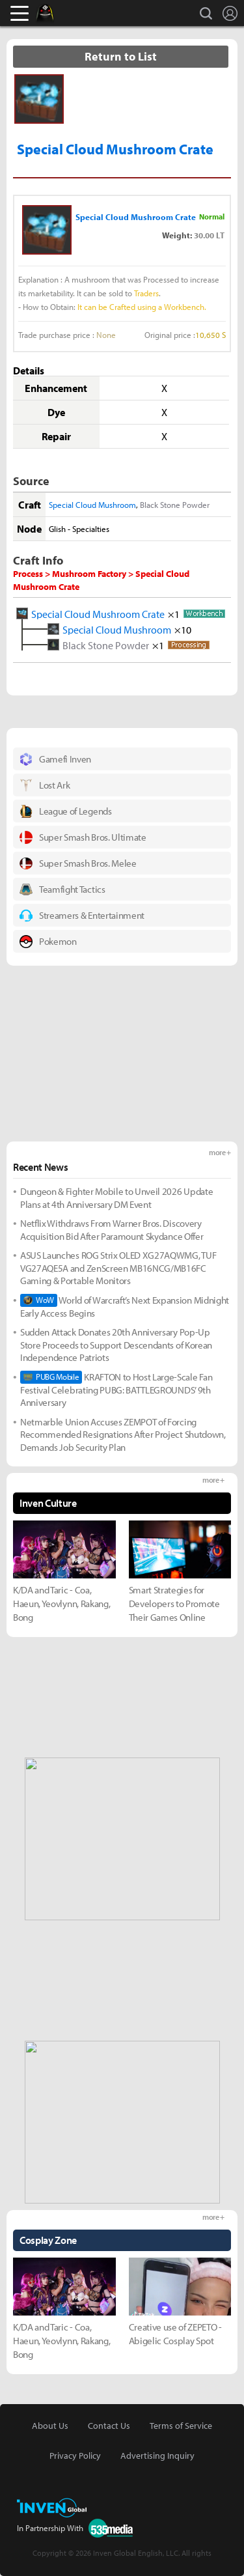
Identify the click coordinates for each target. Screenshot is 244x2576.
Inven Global (94, 13)
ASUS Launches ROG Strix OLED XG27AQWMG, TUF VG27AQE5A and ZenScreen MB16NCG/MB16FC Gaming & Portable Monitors (118, 1268)
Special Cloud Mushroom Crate (98, 613)
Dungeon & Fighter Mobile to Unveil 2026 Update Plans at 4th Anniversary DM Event (116, 1198)
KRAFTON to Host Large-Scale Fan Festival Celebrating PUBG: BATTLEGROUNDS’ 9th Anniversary (116, 1390)
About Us (50, 2425)
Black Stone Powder (175, 504)
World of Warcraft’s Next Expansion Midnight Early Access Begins (124, 1306)
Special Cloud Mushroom (92, 504)
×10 (182, 629)
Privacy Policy (75, 2455)
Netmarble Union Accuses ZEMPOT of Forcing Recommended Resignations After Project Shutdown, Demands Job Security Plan (123, 1434)
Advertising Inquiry (157, 2455)
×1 (174, 613)
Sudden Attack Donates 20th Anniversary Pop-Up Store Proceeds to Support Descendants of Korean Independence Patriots (116, 1345)
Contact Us (109, 2425)
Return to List (121, 56)
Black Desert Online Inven (57, 13)
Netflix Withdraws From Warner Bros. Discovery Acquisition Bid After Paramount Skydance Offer (111, 1229)
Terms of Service (181, 2425)
